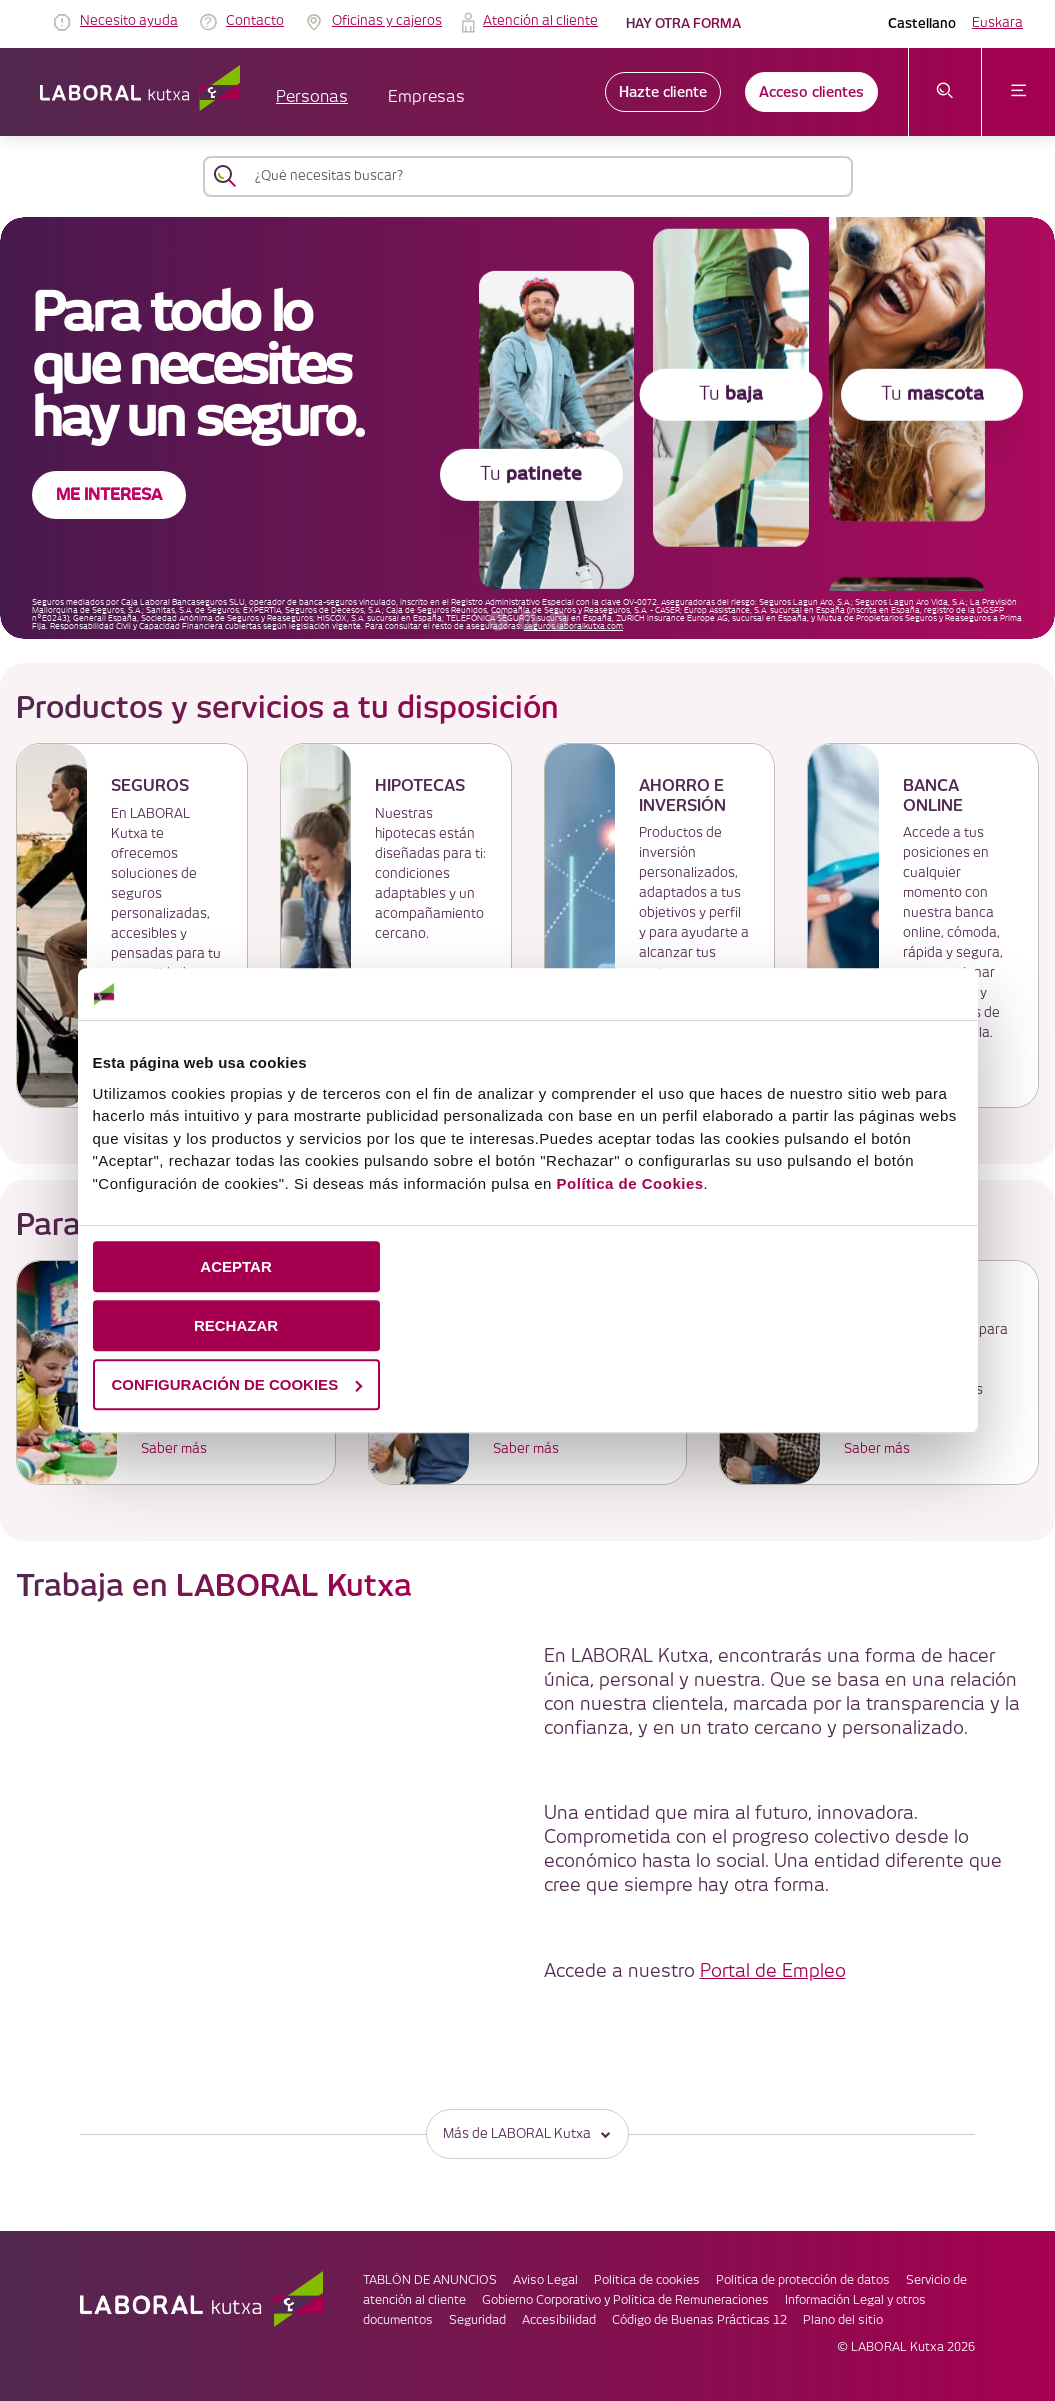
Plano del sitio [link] (843, 2320)
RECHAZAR (236, 1325)
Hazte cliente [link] (663, 92)
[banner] (527, 428)
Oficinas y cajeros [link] (387, 21)
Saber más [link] (174, 1449)
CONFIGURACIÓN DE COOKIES (236, 1384)
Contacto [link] (255, 21)
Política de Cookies (630, 1183)
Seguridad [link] (477, 2320)
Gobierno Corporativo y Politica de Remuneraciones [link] (625, 2300)
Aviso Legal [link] (545, 2280)
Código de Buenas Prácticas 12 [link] (699, 2320)
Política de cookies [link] (647, 2280)
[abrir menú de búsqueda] (945, 92)
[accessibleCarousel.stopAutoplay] (528, 621)
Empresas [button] (426, 97)
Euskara (997, 23)
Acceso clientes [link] (811, 92)
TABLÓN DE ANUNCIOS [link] (430, 2280)
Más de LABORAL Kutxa (527, 2133)
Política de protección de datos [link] (803, 2280)
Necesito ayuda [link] (129, 21)
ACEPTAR (235, 1266)
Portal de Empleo (773, 1971)
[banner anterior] (498, 621)
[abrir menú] (1018, 92)
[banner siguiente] (558, 621)
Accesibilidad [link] (559, 2320)
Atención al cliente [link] (540, 21)
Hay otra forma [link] (683, 23)
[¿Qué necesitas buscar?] (546, 176)
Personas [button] (312, 97)
